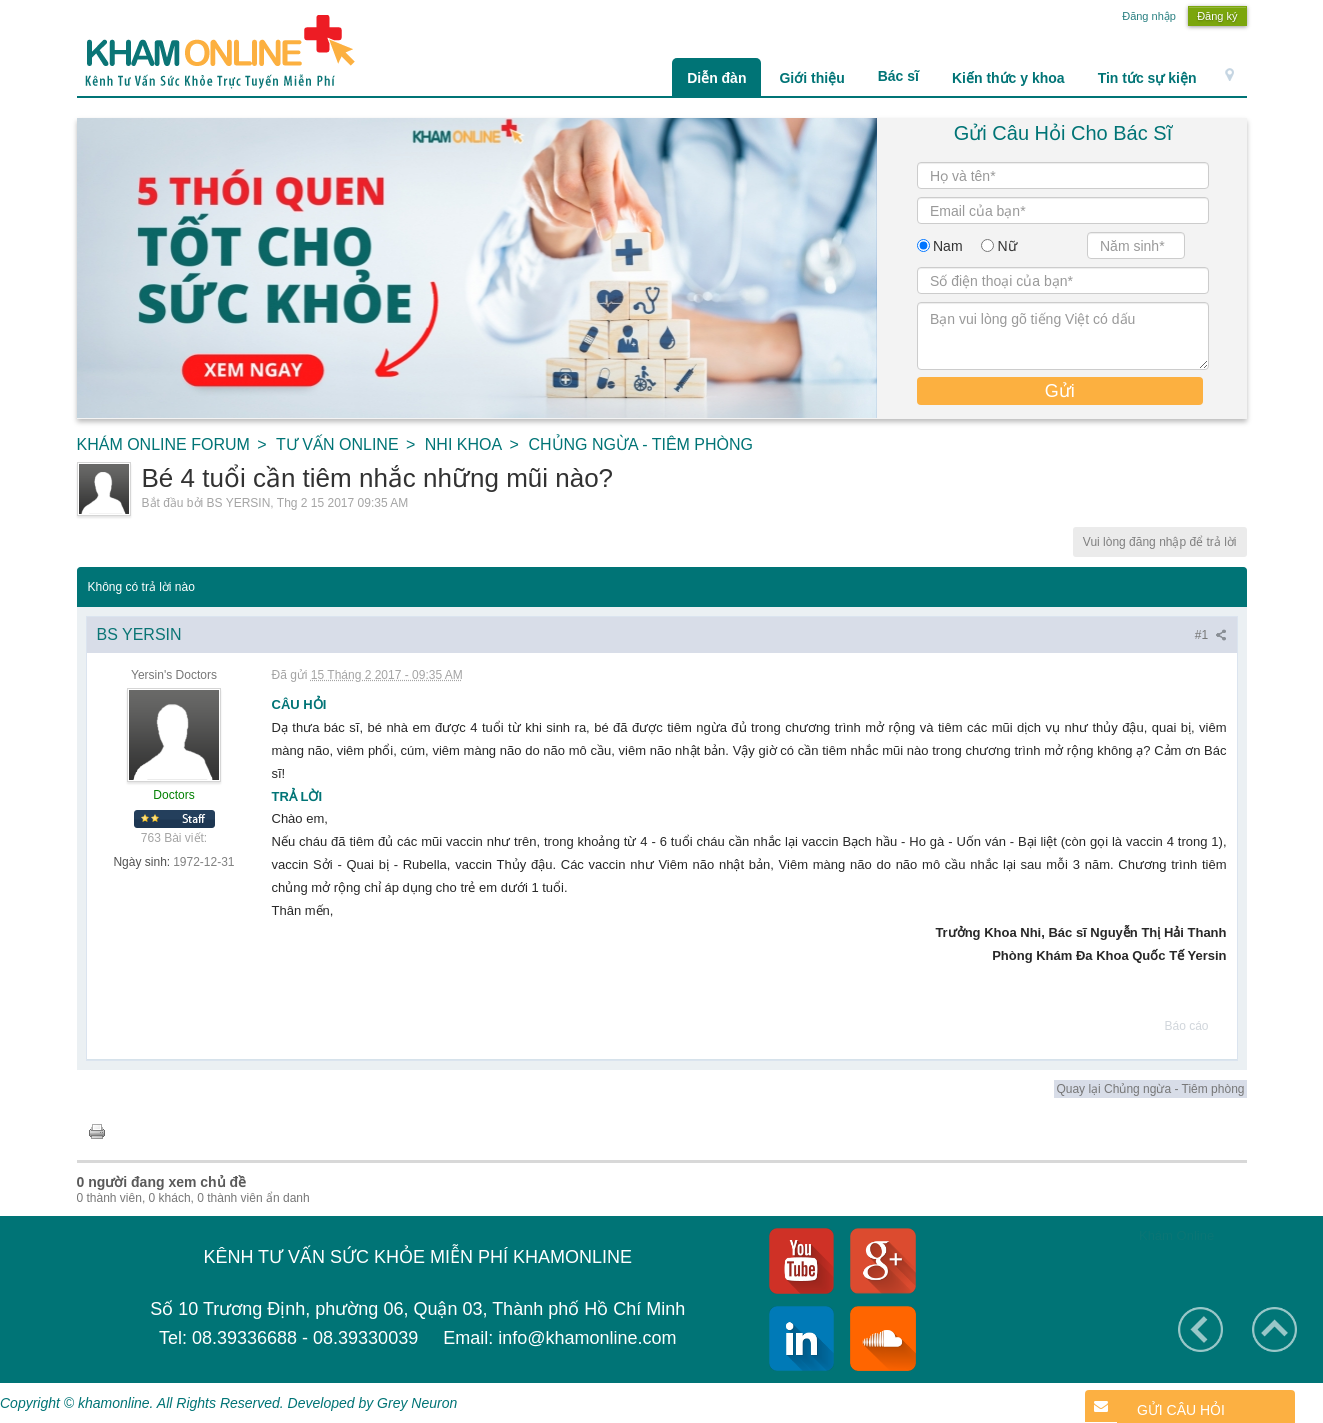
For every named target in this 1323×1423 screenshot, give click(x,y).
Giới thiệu (811, 78)
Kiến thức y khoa (1008, 78)
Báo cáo (1186, 1026)
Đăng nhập (1149, 16)
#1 (1211, 635)
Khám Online (1176, 1235)
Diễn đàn (716, 78)
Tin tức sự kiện (1147, 78)
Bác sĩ (898, 76)
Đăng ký (1217, 16)
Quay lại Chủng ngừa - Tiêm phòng (1150, 1089)
